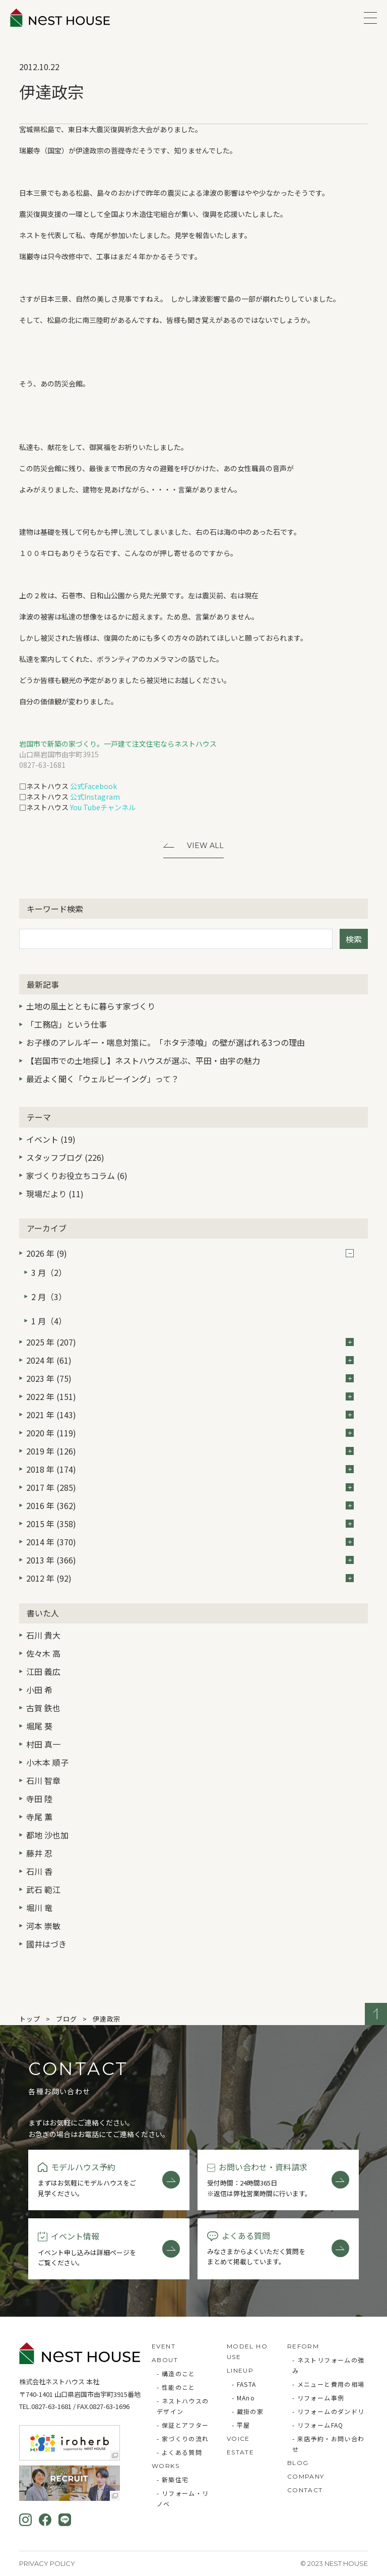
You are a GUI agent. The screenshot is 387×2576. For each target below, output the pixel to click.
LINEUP (240, 2370)
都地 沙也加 (47, 1835)
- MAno (243, 2397)
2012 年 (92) (190, 1578)
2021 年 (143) (190, 1415)
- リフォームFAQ (318, 2425)
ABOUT (165, 2360)
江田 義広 (43, 1671)
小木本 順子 (47, 1762)
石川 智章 (43, 1780)
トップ (29, 2019)
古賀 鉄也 (43, 1708)
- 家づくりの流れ (183, 2438)
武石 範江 (43, 1889)
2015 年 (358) (190, 1524)
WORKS (165, 2466)
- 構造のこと (176, 2373)
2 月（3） (49, 1297)
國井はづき (46, 1944)
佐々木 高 (43, 1653)
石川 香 (39, 1871)
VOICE (238, 2438)
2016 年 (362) (190, 1505)
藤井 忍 (39, 1853)
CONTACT (305, 2490)
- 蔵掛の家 (248, 2411)
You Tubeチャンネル (103, 807)
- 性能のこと (176, 2387)
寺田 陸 (39, 1799)
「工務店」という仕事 (66, 1024)
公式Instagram (95, 797)
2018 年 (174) (190, 1469)
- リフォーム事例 (318, 2397)
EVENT (163, 2346)
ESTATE (240, 2452)
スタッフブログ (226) (65, 1157)
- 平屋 (241, 2425)
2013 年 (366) (190, 1560)
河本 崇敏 (43, 1926)
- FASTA (244, 2384)
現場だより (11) (55, 1194)
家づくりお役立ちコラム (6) (76, 1175)
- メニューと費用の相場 (328, 2384)
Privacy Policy (47, 2563)
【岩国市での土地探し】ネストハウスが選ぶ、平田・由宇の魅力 (143, 1060)
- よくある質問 (179, 2452)
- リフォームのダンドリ (328, 2411)
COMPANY (306, 2476)
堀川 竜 (39, 1907)
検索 (354, 939)
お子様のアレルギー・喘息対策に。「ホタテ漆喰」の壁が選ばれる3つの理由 (165, 1042)
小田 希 (39, 1690)
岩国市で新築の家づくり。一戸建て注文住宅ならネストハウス (118, 744)
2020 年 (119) (190, 1433)
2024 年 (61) (190, 1360)
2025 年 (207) (190, 1342)
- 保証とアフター (183, 2425)
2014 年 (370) (190, 1542)
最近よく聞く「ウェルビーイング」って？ (102, 1079)
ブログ (66, 2019)
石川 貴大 (43, 1635)
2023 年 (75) (190, 1378)
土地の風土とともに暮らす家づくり (90, 1006)
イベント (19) (51, 1139)
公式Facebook (93, 786)
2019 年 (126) (190, 1451)
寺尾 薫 (39, 1817)
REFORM (303, 2346)
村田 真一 (43, 1744)
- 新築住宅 (172, 2479)
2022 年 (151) (190, 1396)
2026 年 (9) (190, 1253)
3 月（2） (49, 1272)
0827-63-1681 (51, 2406)
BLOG (298, 2463)
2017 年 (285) (190, 1487)
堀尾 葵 (39, 1726)
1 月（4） (49, 1321)
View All (205, 845)
